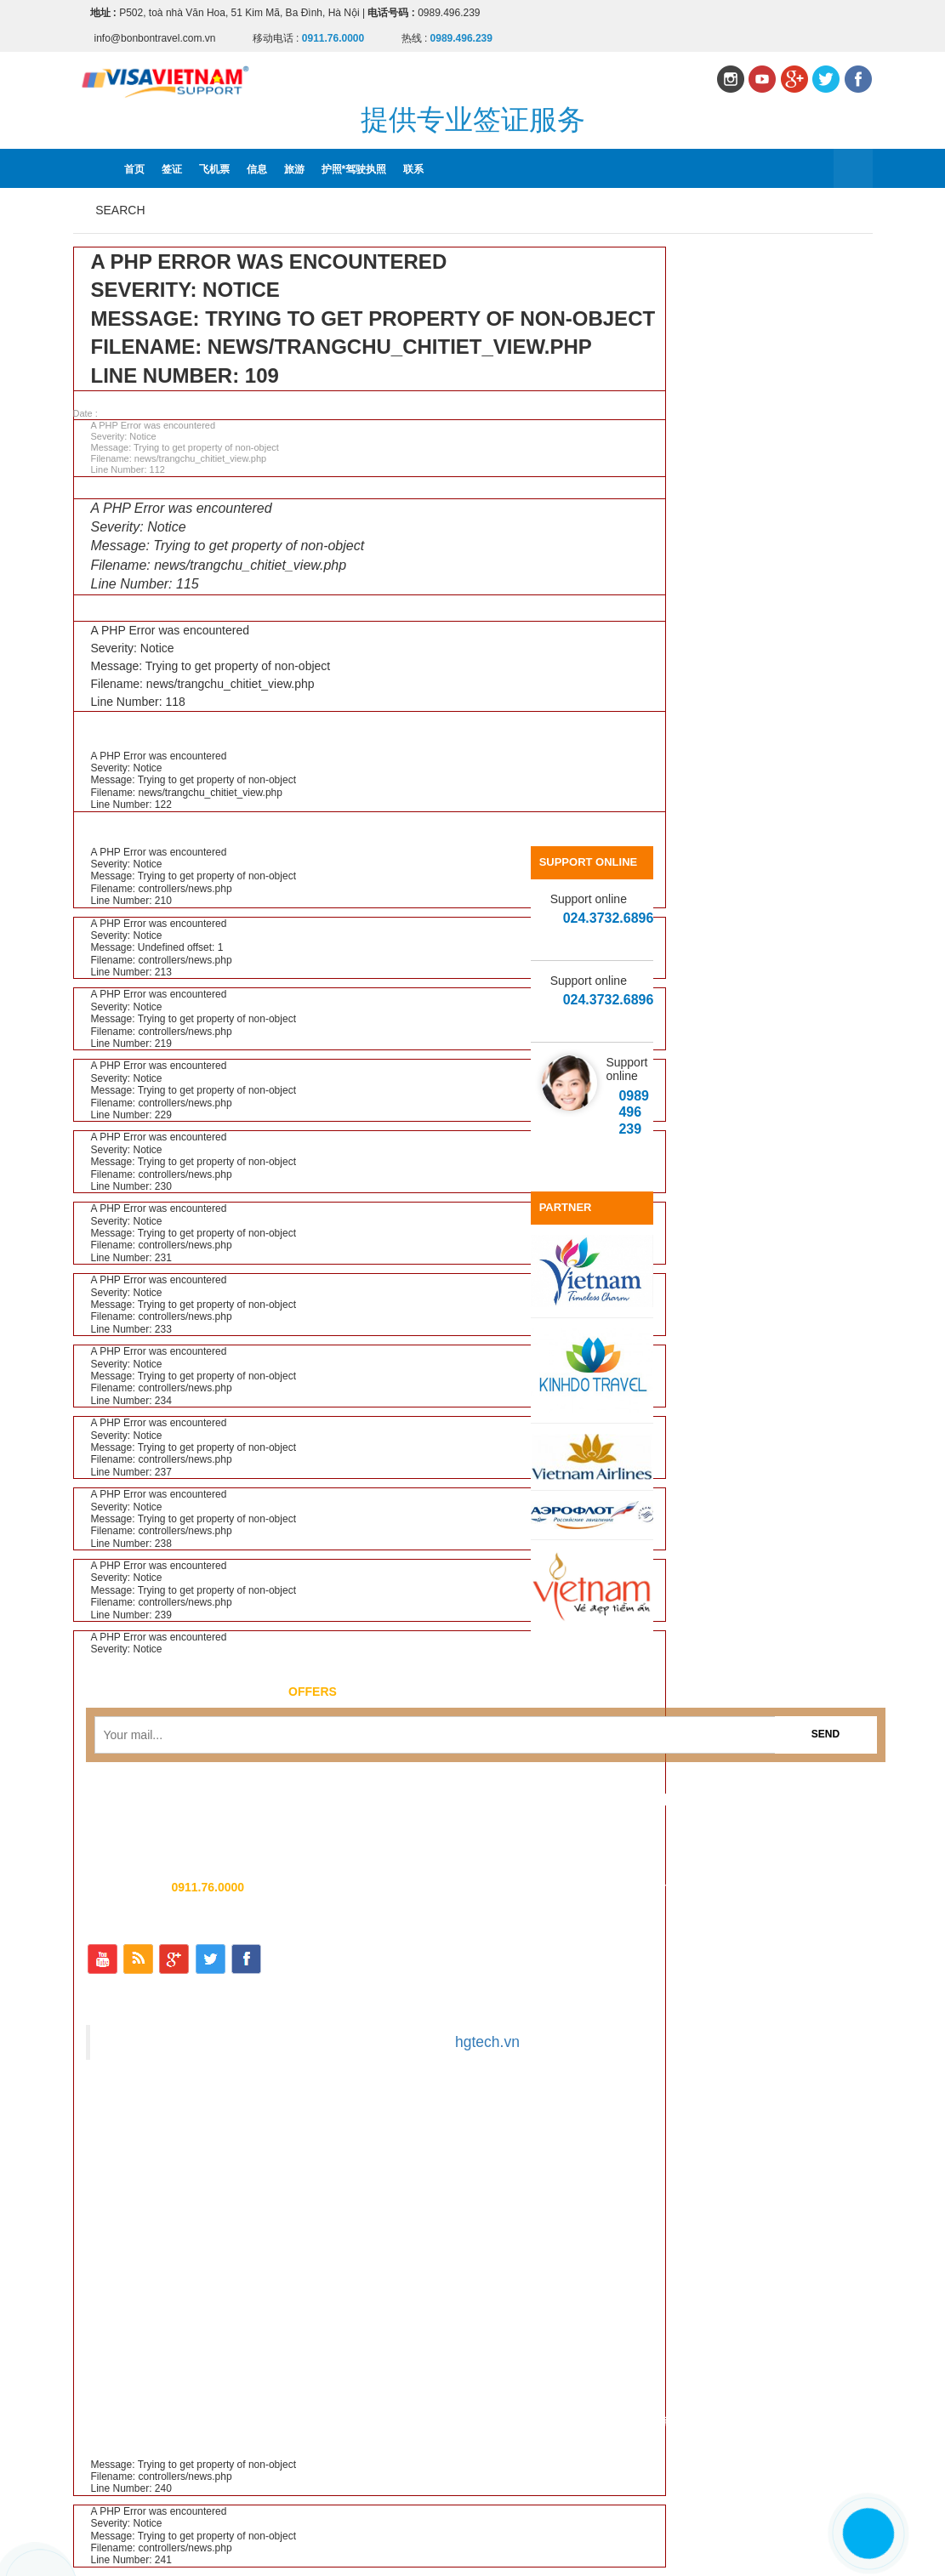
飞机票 (214, 169)
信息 (257, 169)
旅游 (294, 169)
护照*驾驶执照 (354, 169)
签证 (172, 169)
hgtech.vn (487, 2041)
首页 (134, 169)
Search (120, 210)
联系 (413, 169)
